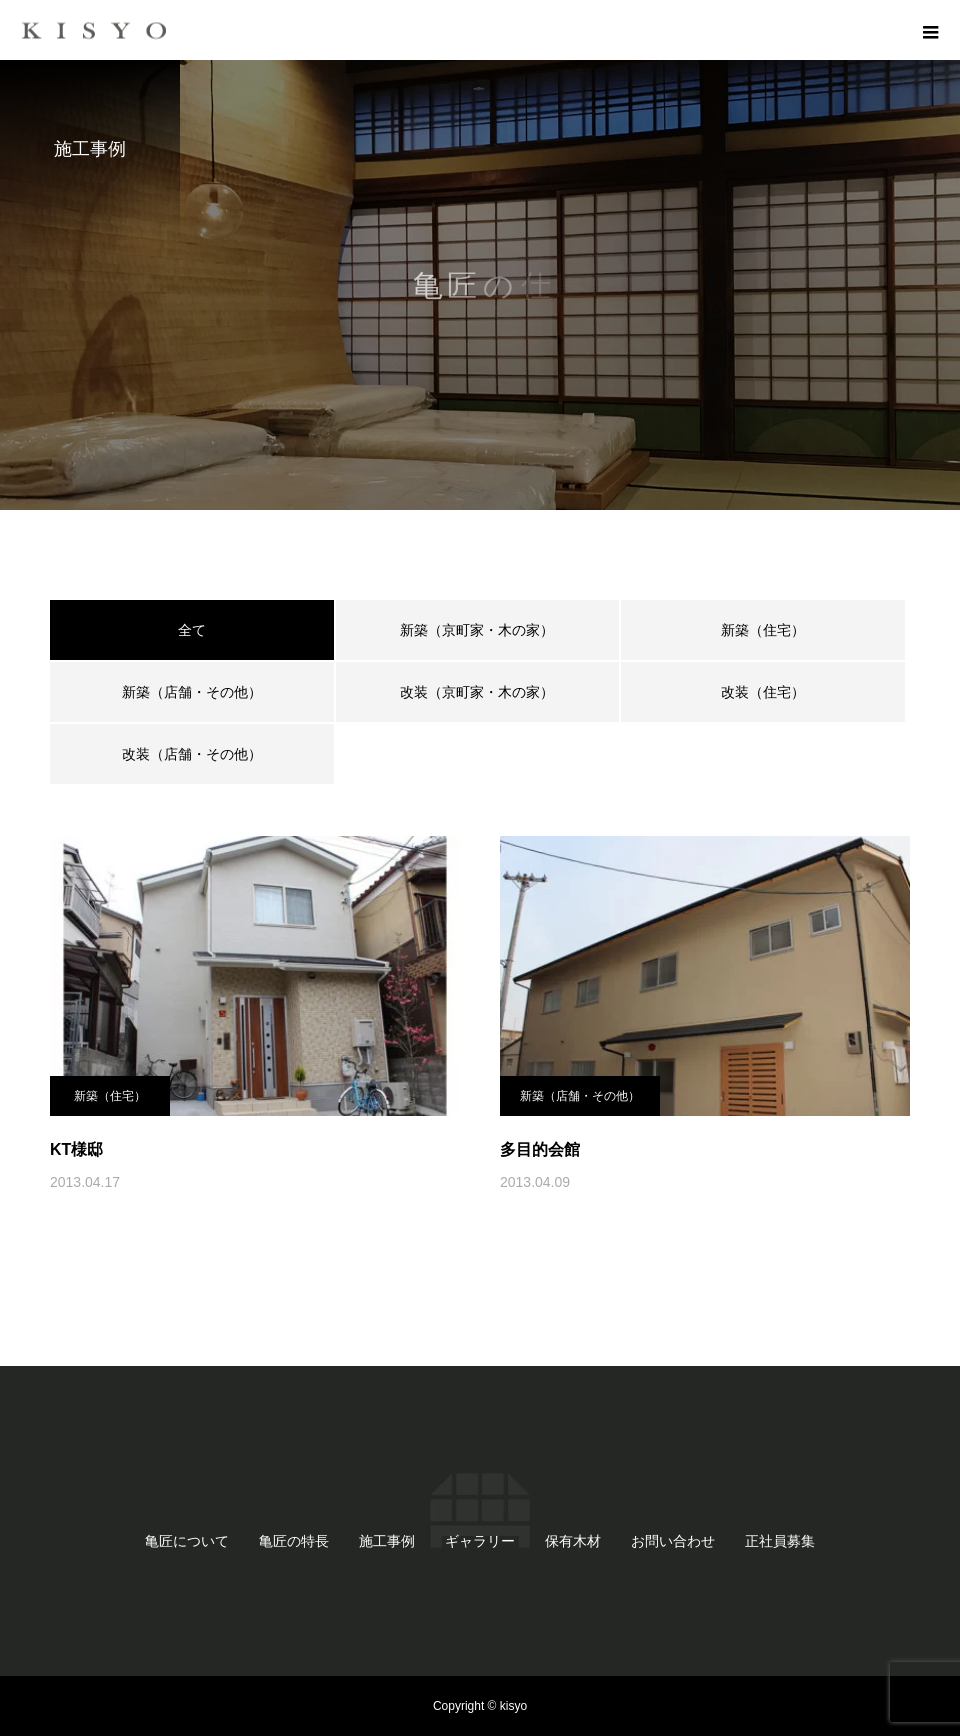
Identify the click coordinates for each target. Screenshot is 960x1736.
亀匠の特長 (294, 1541)
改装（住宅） (763, 692)
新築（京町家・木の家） (477, 630)
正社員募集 (780, 1541)
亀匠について (187, 1541)
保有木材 (573, 1541)
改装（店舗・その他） (192, 754)
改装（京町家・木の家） (477, 692)
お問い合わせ (673, 1541)
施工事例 (387, 1541)
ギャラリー (480, 1541)
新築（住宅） (763, 630)
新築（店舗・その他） (192, 692)
